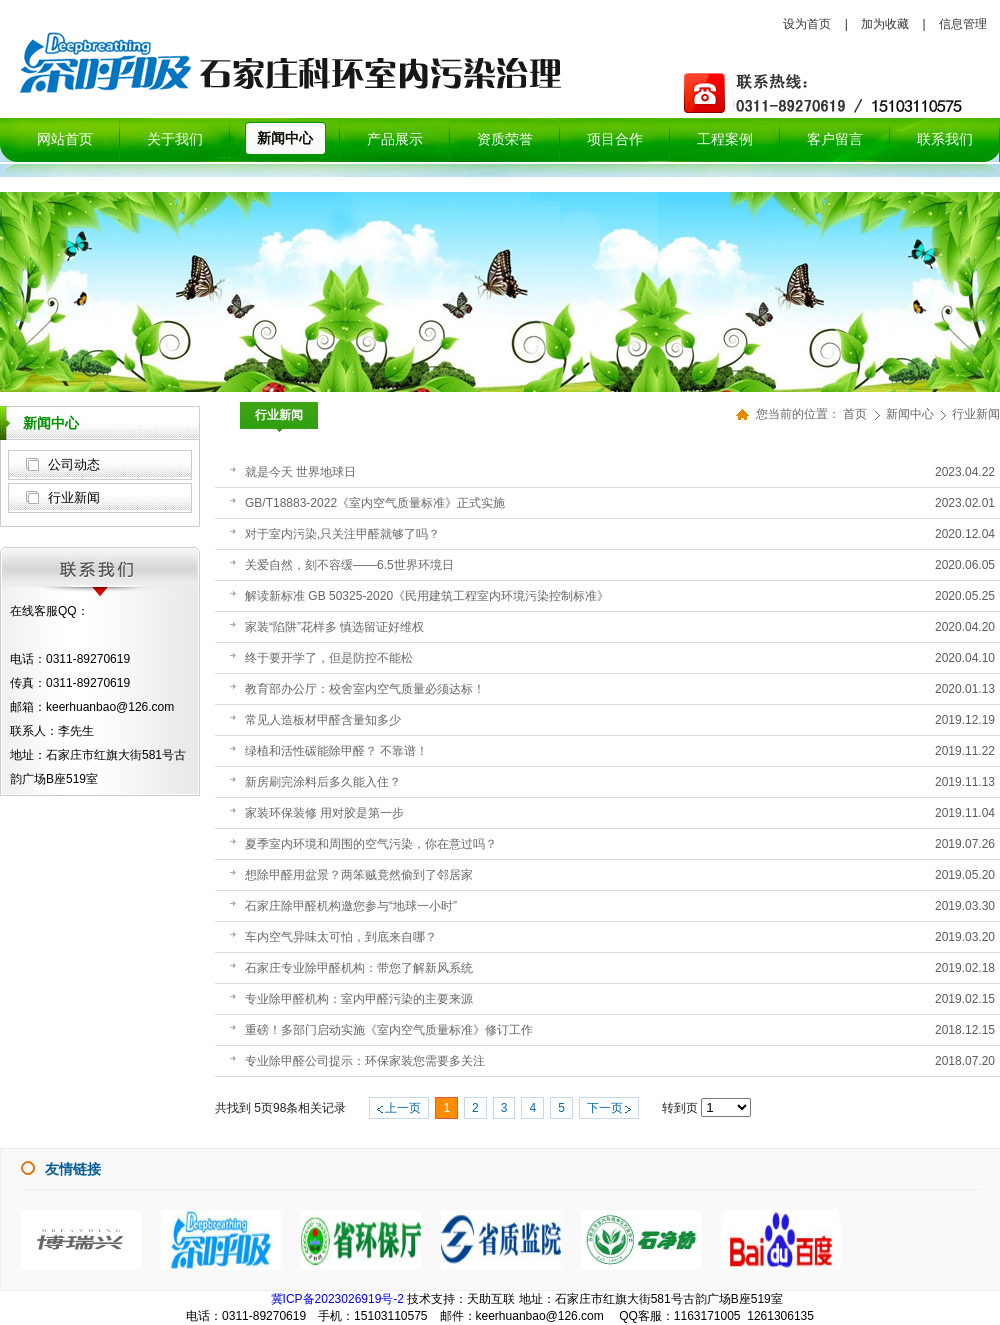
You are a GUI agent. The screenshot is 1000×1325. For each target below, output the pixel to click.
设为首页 (807, 24)
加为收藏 (885, 24)
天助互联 (491, 1299)
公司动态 (74, 464)
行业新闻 (74, 497)
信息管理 (963, 24)
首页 (855, 414)
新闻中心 (911, 414)
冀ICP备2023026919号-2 (337, 1299)
